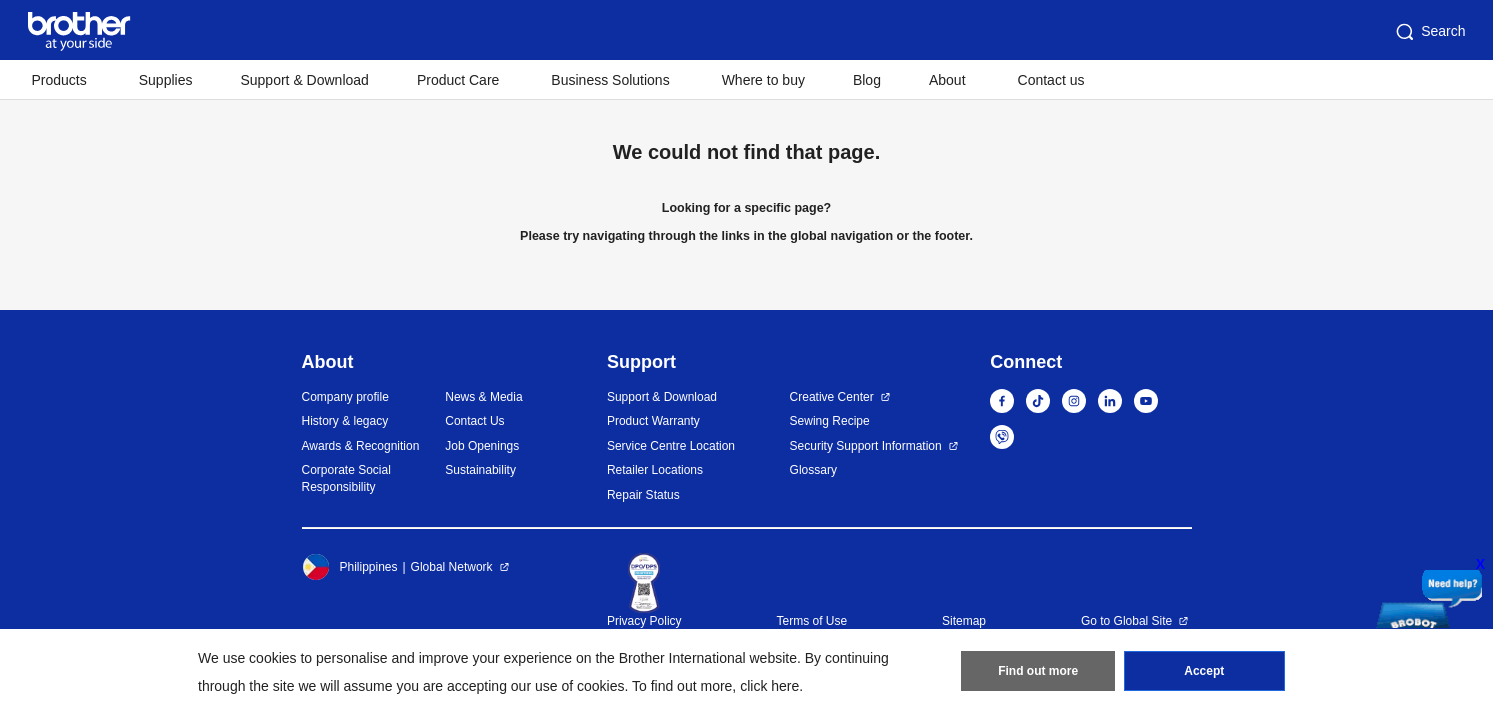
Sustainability (480, 470)
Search (1429, 32)
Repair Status (643, 495)
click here (769, 686)
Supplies (166, 80)
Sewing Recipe (830, 421)
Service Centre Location (671, 446)
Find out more (1038, 671)
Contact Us (474, 421)
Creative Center (832, 397)
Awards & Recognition (361, 446)
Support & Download (304, 80)
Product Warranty (653, 421)
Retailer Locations (655, 470)
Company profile (345, 397)
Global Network (452, 567)
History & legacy (345, 421)
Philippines (350, 567)
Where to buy (763, 80)
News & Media (483, 397)
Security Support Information (866, 446)
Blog (867, 80)
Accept (1204, 671)
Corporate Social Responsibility (346, 478)
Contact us (1051, 80)
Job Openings (482, 446)
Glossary (813, 470)
